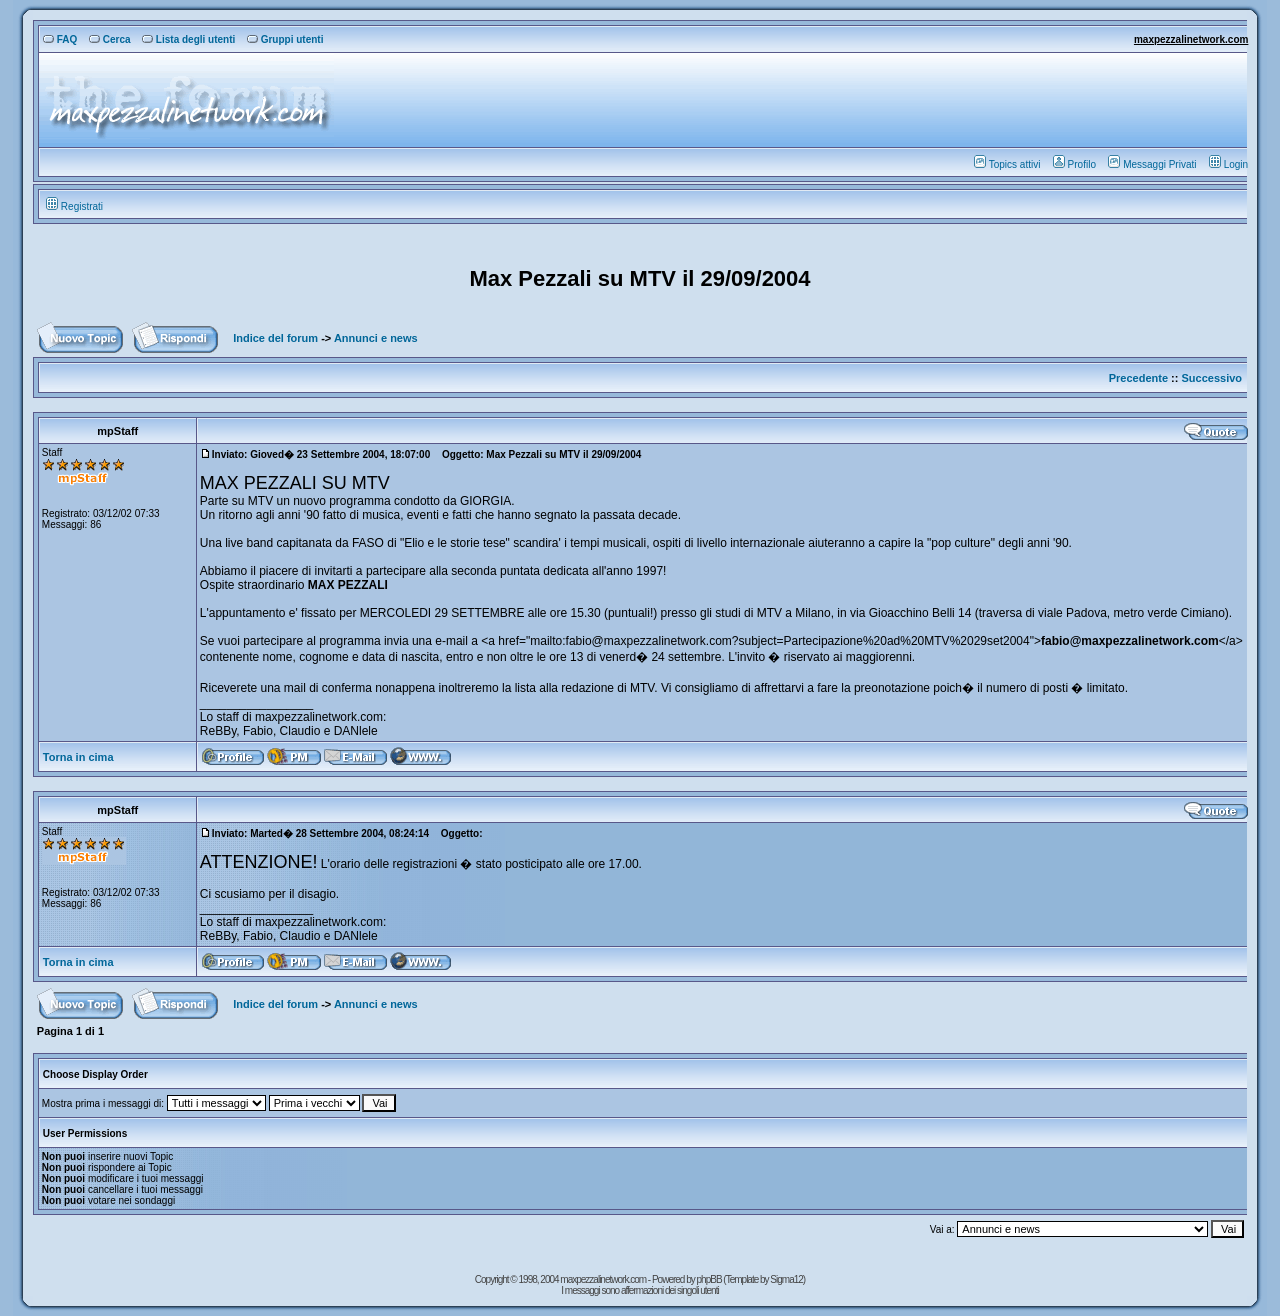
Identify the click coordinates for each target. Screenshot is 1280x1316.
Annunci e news (376, 338)
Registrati (74, 206)
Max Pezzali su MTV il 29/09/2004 (639, 278)
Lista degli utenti (188, 39)
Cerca (110, 39)
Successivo (1212, 378)
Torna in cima (78, 757)
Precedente (1138, 378)
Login (1228, 164)
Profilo (1074, 164)
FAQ (60, 39)
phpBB (710, 1279)
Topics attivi (1007, 164)
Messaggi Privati (1152, 164)
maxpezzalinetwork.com (1191, 39)
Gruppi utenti (285, 39)
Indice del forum (275, 338)
